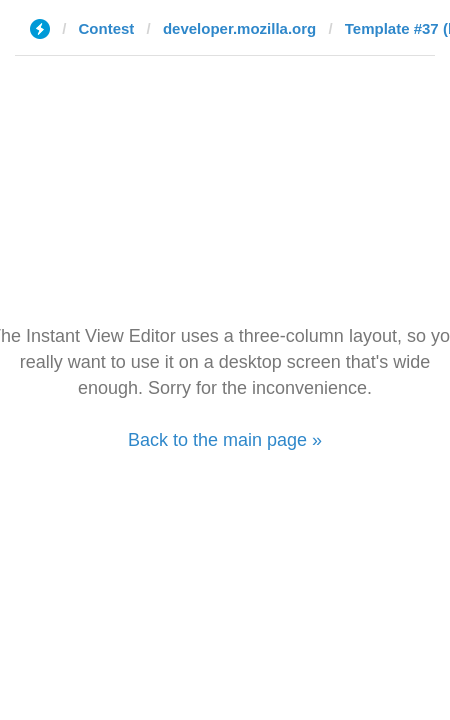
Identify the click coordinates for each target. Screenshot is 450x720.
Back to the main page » (225, 440)
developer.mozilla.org (239, 28)
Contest (107, 28)
